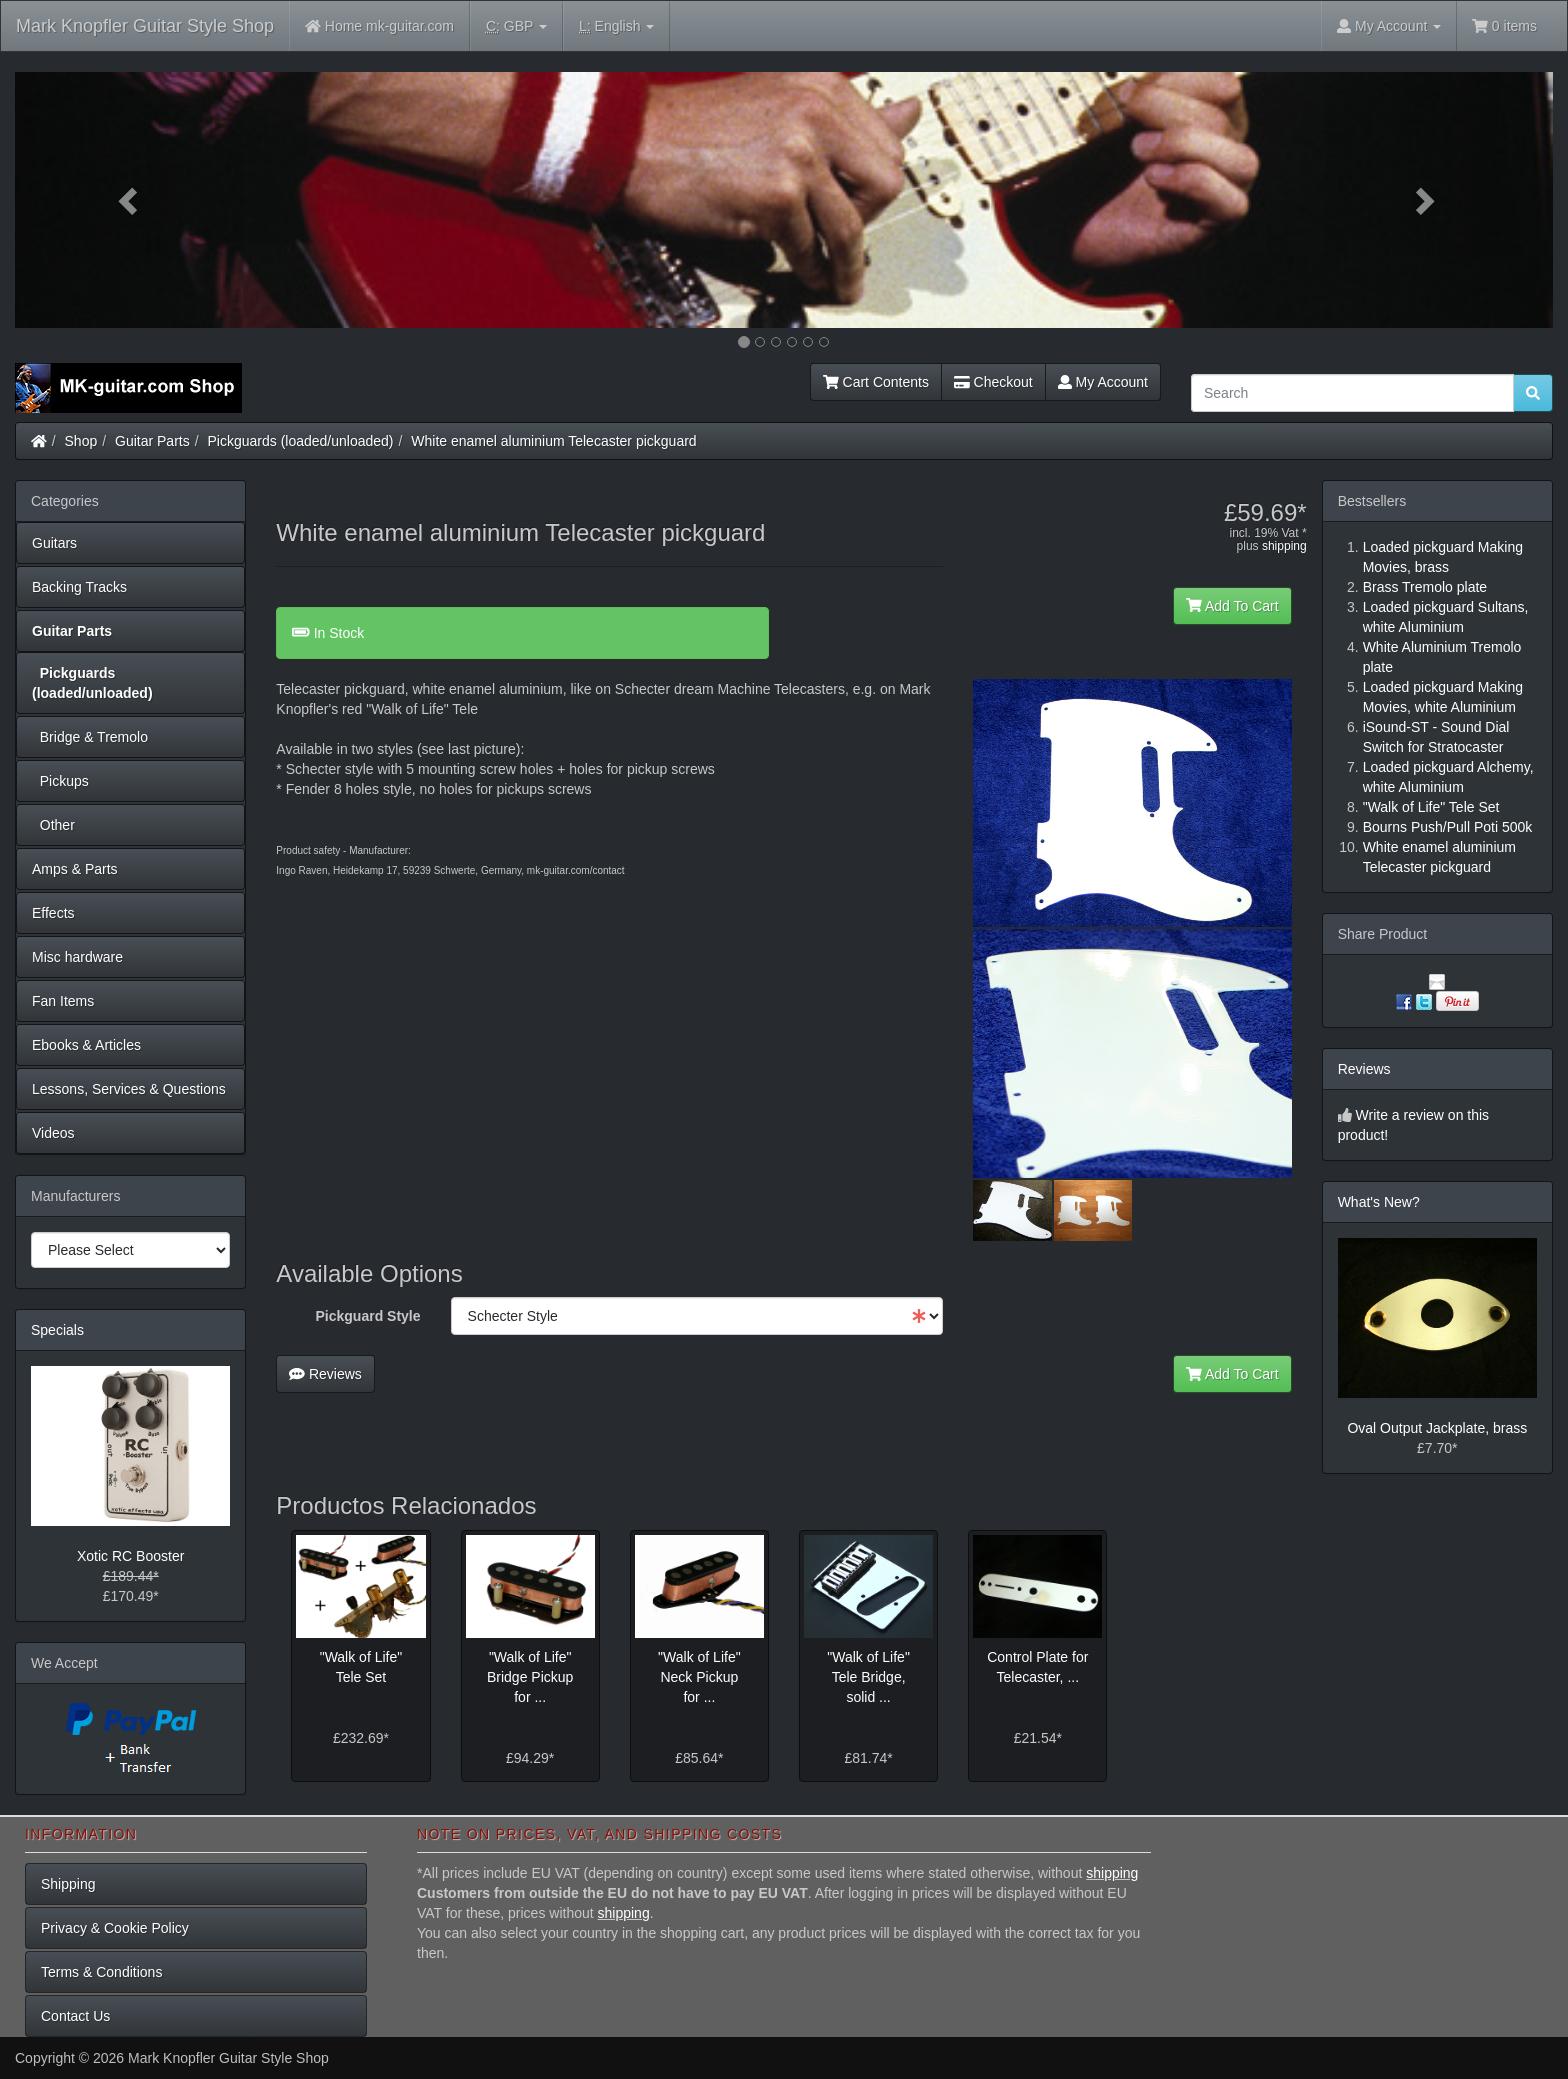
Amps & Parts (75, 869)
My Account (1103, 382)
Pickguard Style (368, 1316)
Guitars (54, 543)
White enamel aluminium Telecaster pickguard (553, 441)
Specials (57, 1330)
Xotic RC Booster (130, 1556)
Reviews (325, 1374)
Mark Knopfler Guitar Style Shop (145, 26)
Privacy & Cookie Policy (115, 1928)
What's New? (1379, 1202)
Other (53, 825)
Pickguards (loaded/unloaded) (301, 441)
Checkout (993, 382)
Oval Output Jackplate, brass (1437, 1428)
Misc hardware (77, 957)
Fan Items (63, 1001)
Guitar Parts (152, 441)
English (616, 26)
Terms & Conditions (101, 1972)
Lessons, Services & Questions (129, 1089)
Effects (53, 913)
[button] (130, 200)
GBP (516, 26)
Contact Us (75, 2016)
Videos (53, 1133)
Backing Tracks (79, 587)
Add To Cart (1232, 606)
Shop (81, 441)
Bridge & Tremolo (90, 737)
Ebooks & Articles (86, 1045)
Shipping (68, 1884)
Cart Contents (876, 382)
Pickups (60, 781)
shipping (1284, 546)
